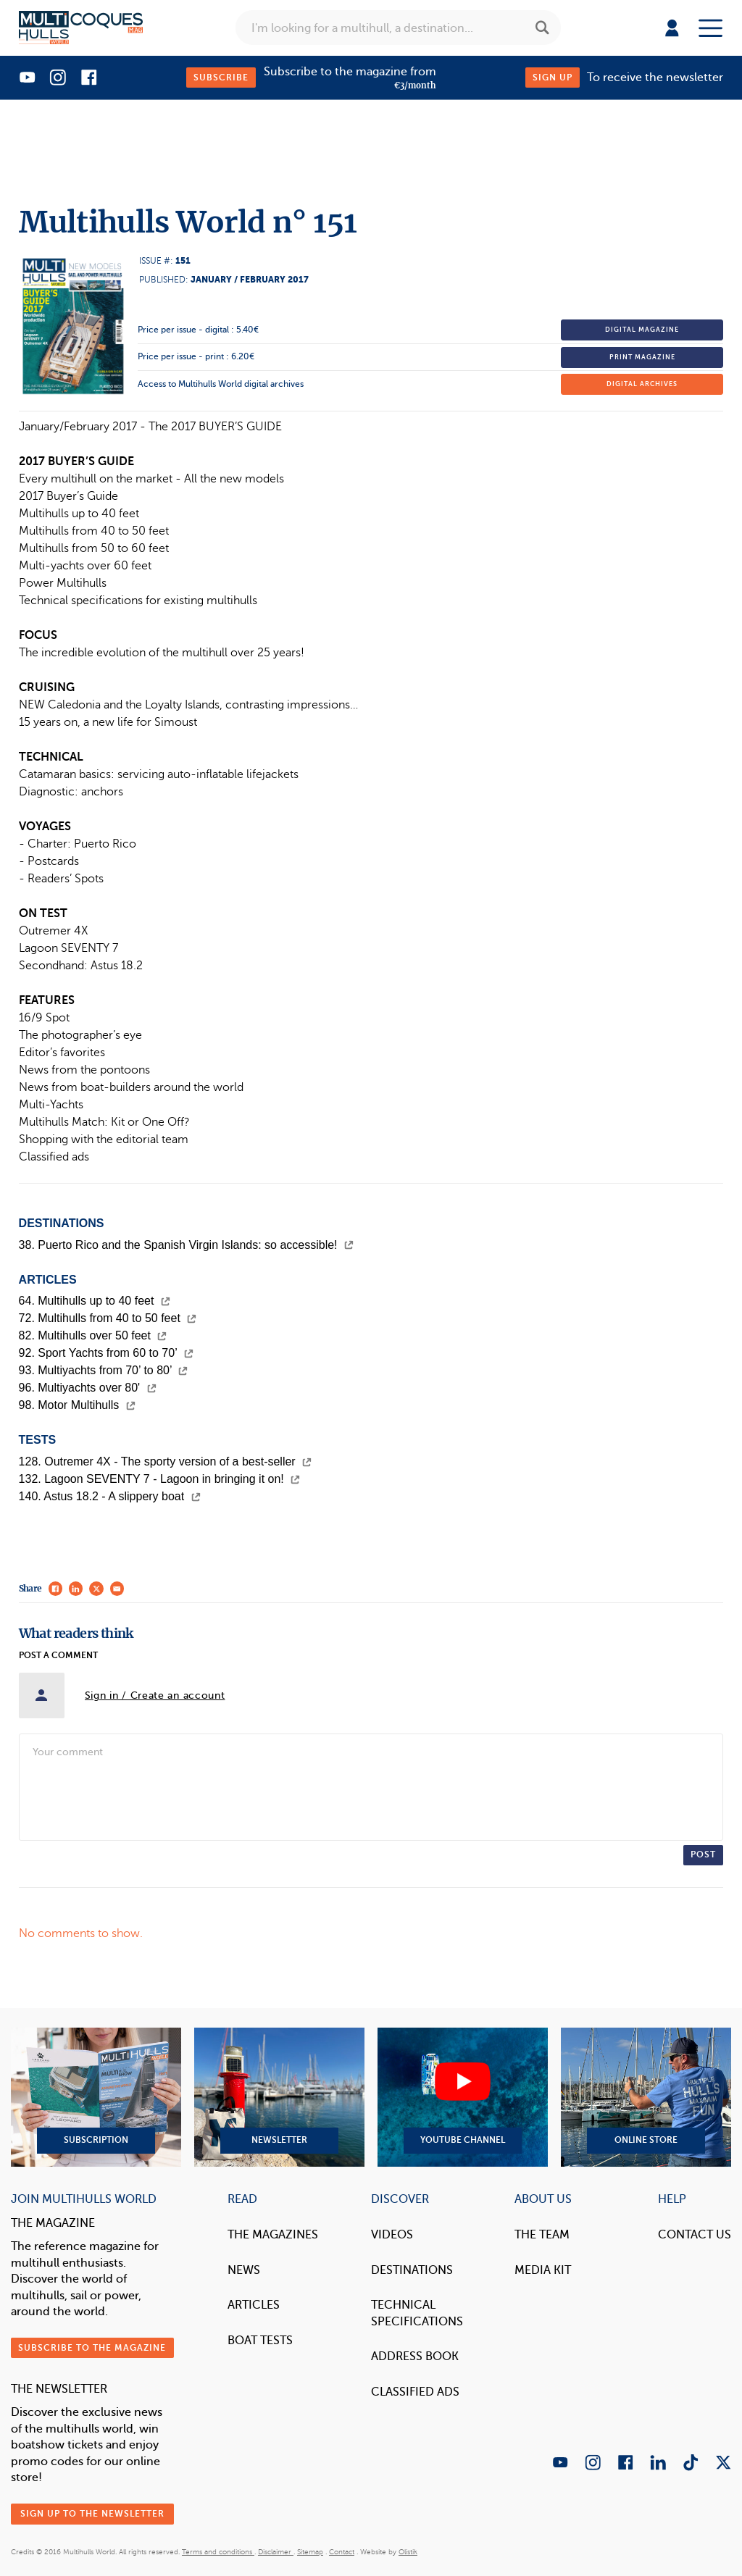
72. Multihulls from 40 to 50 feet (108, 1318)
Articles (254, 2305)
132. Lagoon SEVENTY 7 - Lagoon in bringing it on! (160, 1479)
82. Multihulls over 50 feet (93, 1335)
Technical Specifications (417, 2313)
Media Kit (542, 2270)
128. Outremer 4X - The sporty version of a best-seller (165, 1461)
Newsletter (279, 2097)
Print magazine (642, 357)
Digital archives (642, 384)
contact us (694, 2234)
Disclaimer (275, 2552)
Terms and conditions (218, 2552)
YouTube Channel (463, 2097)
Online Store (646, 2097)
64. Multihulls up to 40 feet (94, 1301)
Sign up (552, 77)
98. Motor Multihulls (77, 1405)
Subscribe (221, 77)
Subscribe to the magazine (92, 2348)
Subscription (96, 2097)
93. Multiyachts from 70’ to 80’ (103, 1370)
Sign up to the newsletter (92, 2514)
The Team (542, 2234)
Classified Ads (415, 2392)
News (244, 2270)
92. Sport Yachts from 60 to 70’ (106, 1353)
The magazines (273, 2234)
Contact (341, 2552)
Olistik (408, 2552)
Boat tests (260, 2340)
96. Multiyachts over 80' (88, 1387)
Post (703, 1854)
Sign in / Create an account (155, 1695)
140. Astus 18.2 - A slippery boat (110, 1496)
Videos (392, 2234)
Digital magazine (642, 329)
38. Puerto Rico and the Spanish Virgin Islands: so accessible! (186, 1245)
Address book (415, 2356)
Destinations (412, 2270)
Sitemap (310, 2552)
